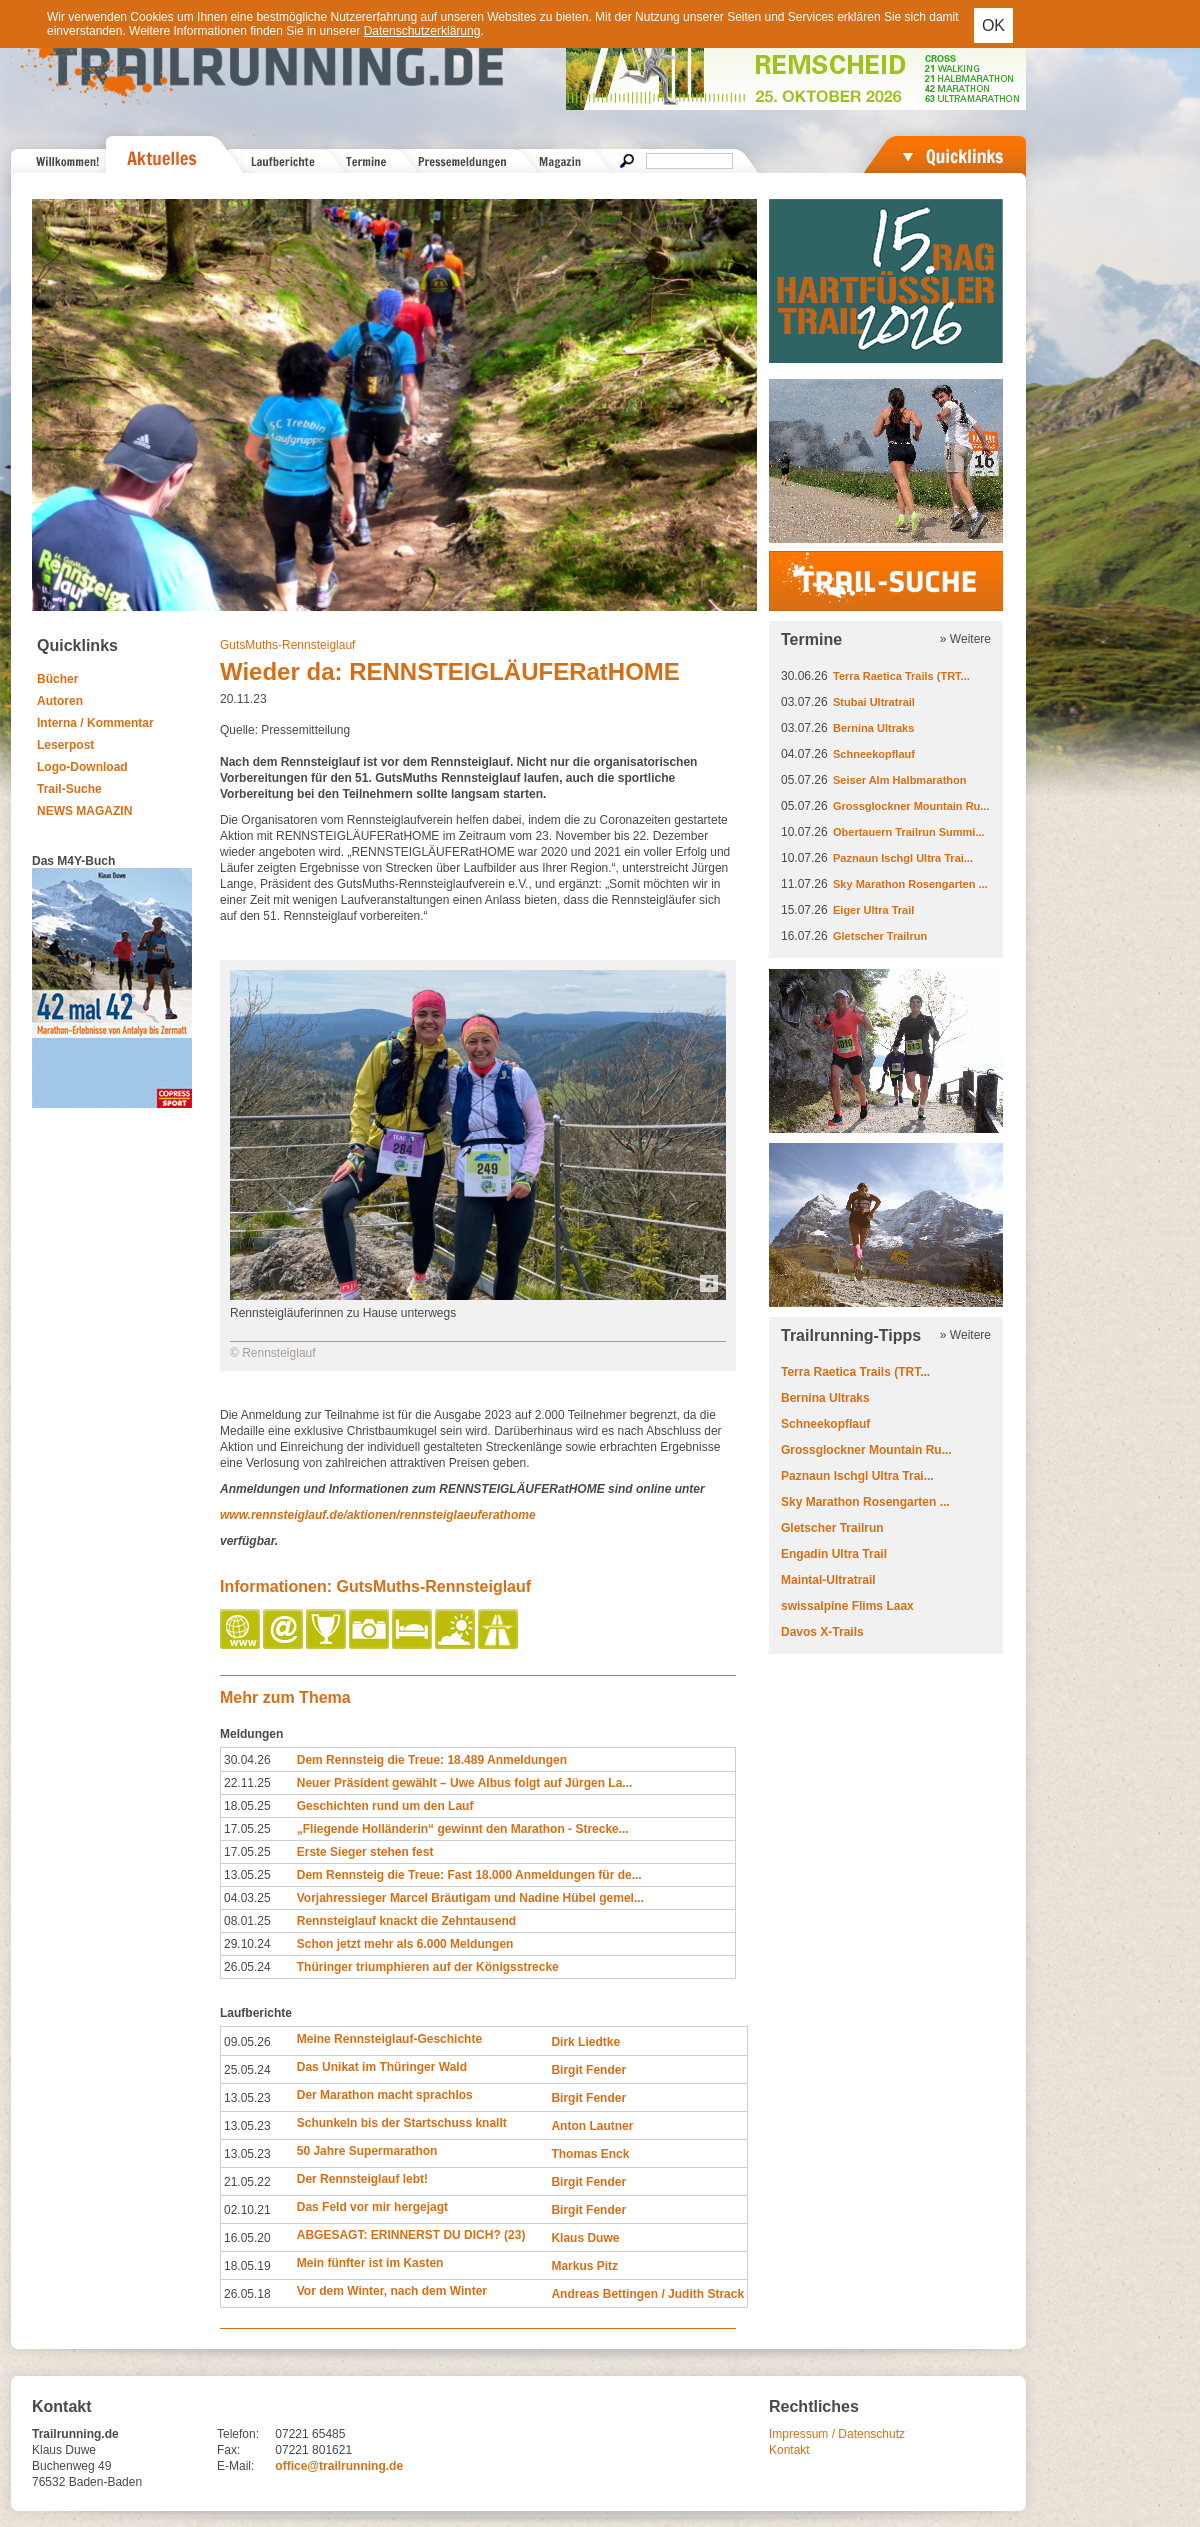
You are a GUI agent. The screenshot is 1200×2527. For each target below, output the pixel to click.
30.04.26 (247, 1760)
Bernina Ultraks (873, 728)
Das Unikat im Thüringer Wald (382, 2067)
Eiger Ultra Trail (873, 910)
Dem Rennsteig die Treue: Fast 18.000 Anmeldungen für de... (469, 1875)
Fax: (228, 2450)
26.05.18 (247, 2294)
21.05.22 (247, 2182)
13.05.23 (247, 2098)
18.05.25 (247, 1806)
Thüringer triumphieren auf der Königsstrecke (428, 1967)
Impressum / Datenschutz (837, 2434)
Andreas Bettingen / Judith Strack (647, 2294)
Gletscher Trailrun (880, 936)
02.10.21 (247, 2210)
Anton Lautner (592, 2126)
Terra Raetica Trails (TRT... (901, 676)
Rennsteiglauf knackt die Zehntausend (406, 1921)
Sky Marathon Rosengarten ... (910, 884)
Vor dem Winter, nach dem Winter (392, 2291)
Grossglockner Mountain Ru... (911, 806)
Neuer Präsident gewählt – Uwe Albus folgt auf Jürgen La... (465, 1783)
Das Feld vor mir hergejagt (372, 2207)
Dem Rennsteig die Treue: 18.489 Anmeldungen (432, 1760)
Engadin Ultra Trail (834, 1554)
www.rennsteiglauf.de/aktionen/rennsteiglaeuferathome (378, 1515)
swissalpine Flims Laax (847, 1606)
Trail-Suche (69, 789)
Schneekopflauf (874, 754)
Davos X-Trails (822, 1632)
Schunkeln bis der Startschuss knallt (402, 2123)
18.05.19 (247, 2266)
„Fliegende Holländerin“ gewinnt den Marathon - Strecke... (463, 1829)
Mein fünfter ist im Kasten (370, 2263)
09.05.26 (247, 2042)
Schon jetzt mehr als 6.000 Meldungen (405, 1944)
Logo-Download (82, 767)
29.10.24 (247, 1944)
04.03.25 (247, 1898)
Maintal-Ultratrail (828, 1580)
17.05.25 (247, 1829)
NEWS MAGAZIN (84, 811)
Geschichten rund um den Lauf (385, 1806)
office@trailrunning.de (339, 2466)
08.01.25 (247, 1921)
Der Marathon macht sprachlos (385, 2095)
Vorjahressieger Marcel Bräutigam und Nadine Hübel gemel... (470, 1898)
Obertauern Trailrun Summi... (909, 832)
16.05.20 (247, 2238)
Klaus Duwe (585, 2238)
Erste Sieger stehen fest (365, 1852)
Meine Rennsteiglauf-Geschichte (389, 2039)
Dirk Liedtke (585, 2042)
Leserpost (65, 745)
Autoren (60, 701)
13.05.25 (247, 1875)
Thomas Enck (590, 2154)
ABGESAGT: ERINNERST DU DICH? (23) (411, 2235)
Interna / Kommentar (95, 723)
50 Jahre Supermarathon (367, 2151)
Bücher (57, 679)
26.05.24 (247, 1967)
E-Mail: (235, 2466)
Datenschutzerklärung (422, 31)
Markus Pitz (584, 2266)
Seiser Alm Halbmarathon (899, 780)
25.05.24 (247, 2070)
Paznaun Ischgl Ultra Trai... (903, 858)
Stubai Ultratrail (874, 702)
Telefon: (238, 2434)
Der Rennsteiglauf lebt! (362, 2179)
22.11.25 (247, 1783)
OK (993, 25)
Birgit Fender (588, 2070)
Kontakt (789, 2450)
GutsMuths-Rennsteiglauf (287, 645)
